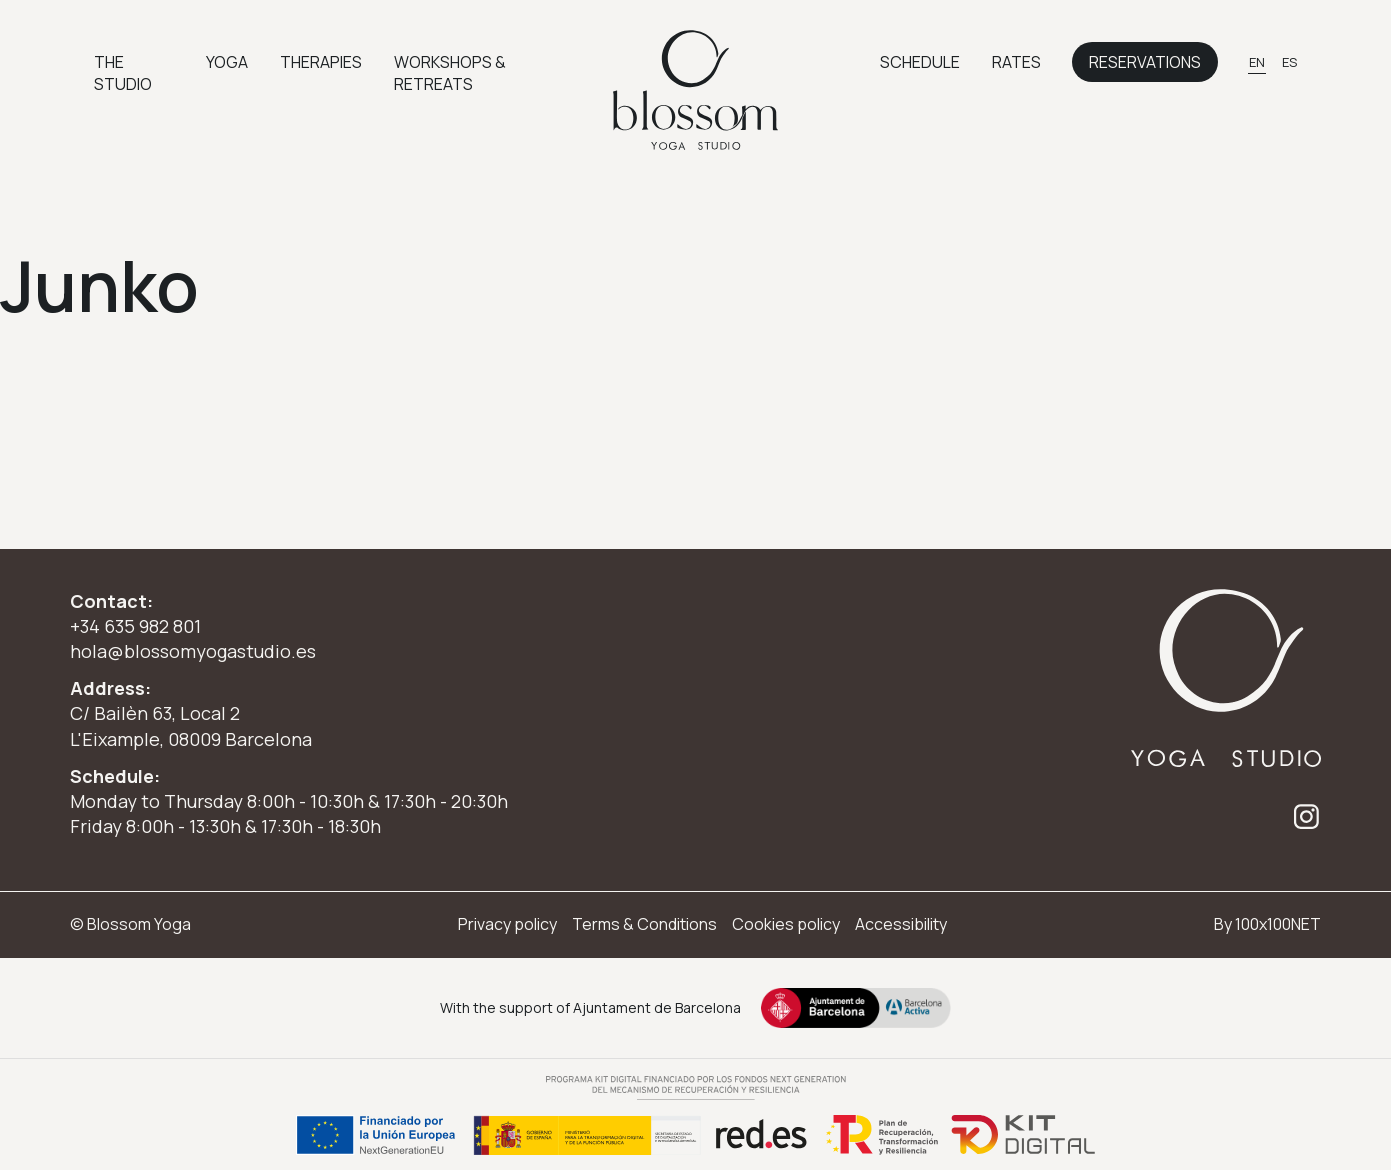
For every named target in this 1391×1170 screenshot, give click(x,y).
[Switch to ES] (1289, 62)
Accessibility (901, 924)
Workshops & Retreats (450, 73)
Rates (1016, 62)
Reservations (1145, 62)
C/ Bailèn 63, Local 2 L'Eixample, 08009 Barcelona (191, 725)
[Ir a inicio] (696, 90)
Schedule (920, 62)
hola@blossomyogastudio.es (193, 651)
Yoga (227, 62)
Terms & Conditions (644, 924)
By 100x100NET (1267, 924)
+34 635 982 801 (135, 626)
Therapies (321, 62)
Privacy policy (507, 924)
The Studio (123, 73)
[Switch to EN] (1257, 62)
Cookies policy (786, 924)
